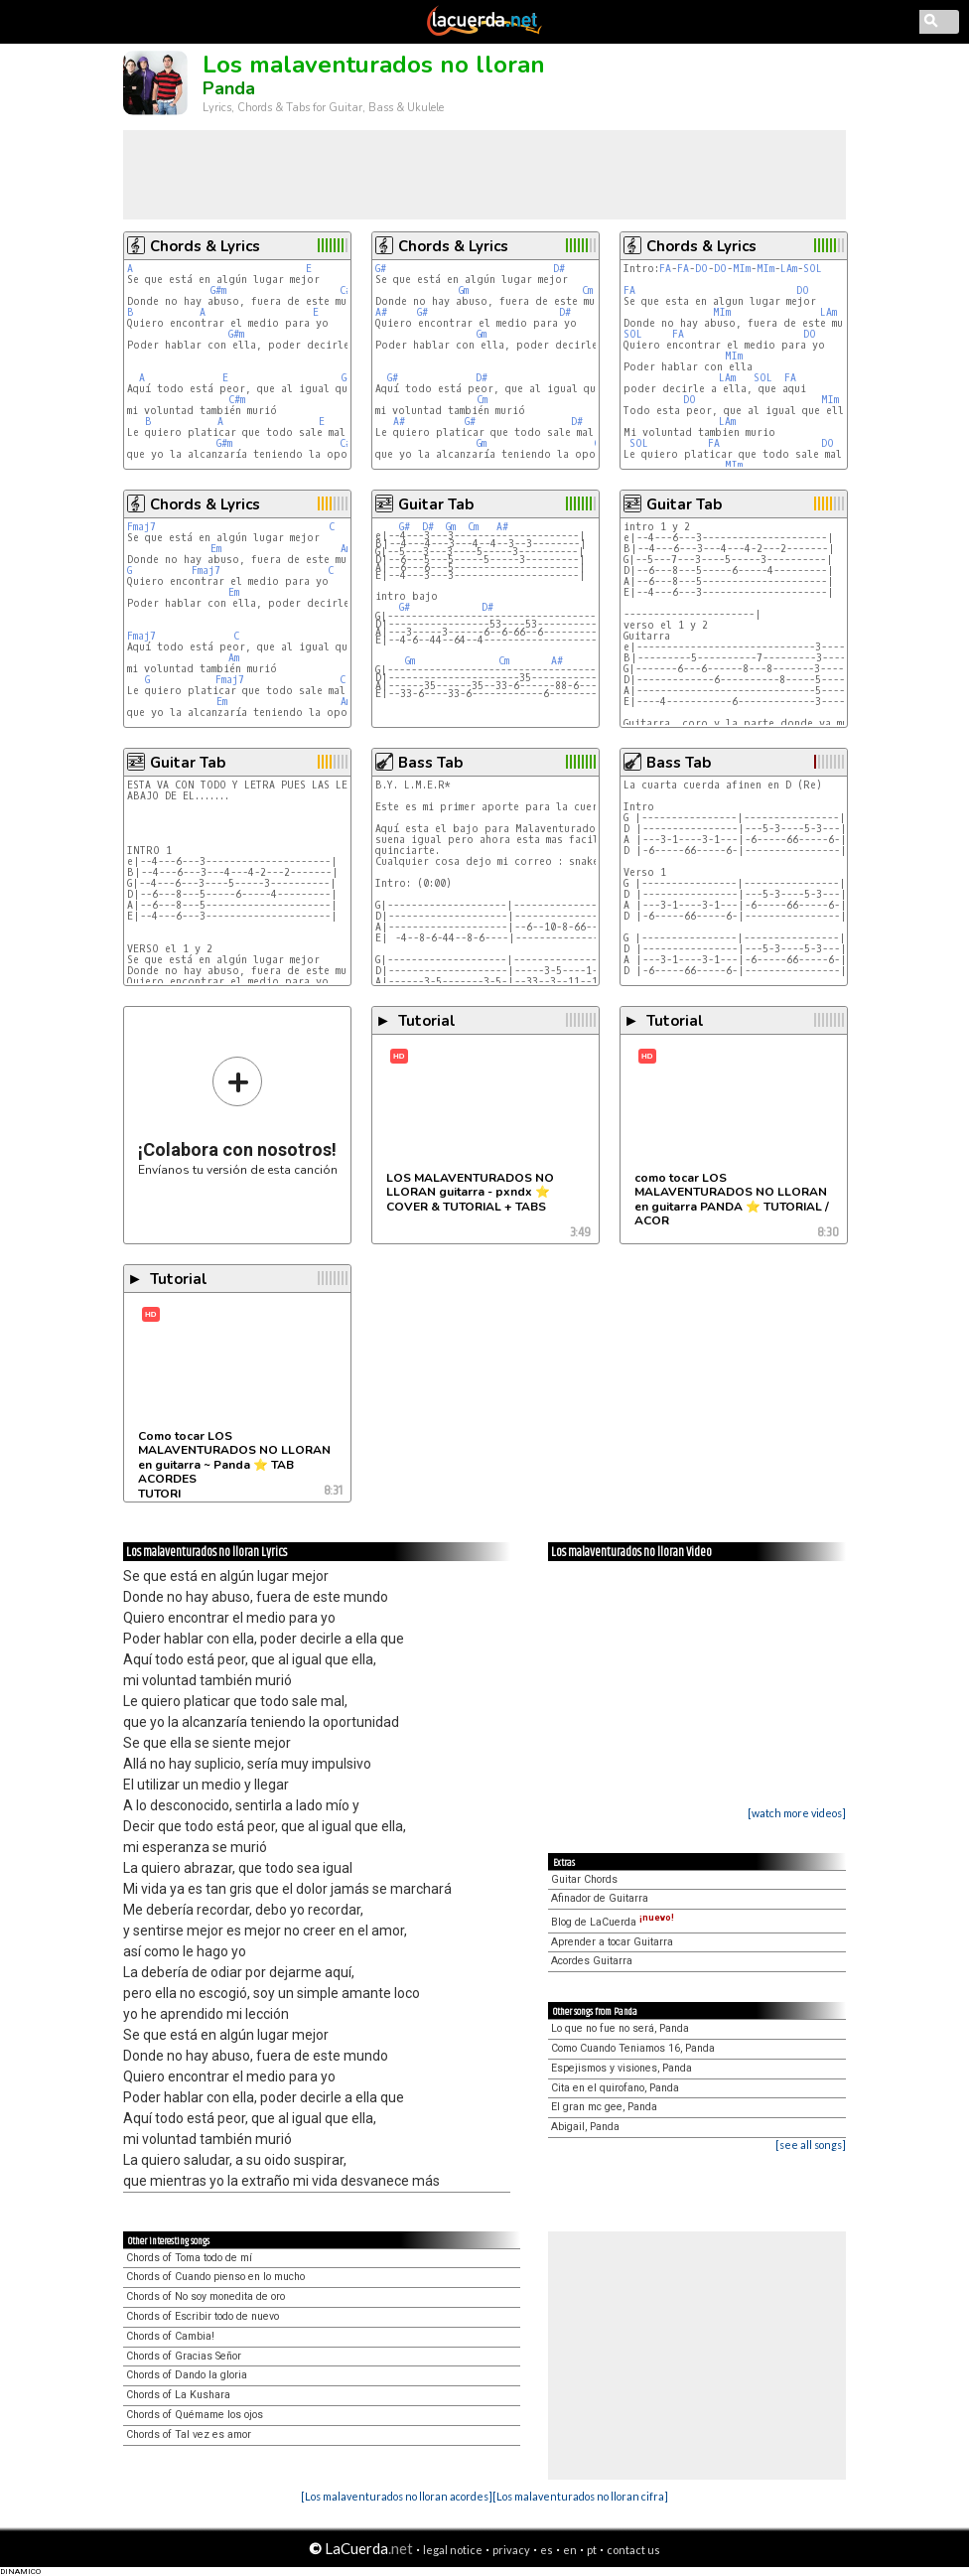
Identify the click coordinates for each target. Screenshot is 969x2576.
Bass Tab (430, 763)
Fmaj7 (141, 526)
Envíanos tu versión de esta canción (238, 1116)
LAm (788, 268)
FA (665, 268)
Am (346, 548)
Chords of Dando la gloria (186, 2374)
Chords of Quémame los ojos (194, 2414)
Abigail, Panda (585, 2126)
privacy (511, 2549)
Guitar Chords (584, 1879)
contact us (633, 2549)
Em (215, 548)
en (570, 2549)
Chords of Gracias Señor (183, 2356)
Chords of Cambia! (170, 2336)
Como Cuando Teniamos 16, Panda (633, 2048)
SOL (812, 268)
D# (559, 268)
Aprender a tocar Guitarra (612, 1941)
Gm (464, 290)
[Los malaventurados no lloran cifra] (580, 2496)
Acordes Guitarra (591, 1960)
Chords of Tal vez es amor (188, 2434)
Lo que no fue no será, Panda (620, 2028)
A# (381, 312)
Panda (229, 88)
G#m (218, 290)
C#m (236, 399)
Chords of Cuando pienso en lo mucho (215, 2276)
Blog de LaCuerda (612, 1922)
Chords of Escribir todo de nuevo (202, 2316)
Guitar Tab (436, 504)
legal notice (453, 2549)
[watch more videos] (797, 1812)
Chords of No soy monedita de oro (205, 2296)
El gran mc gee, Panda (604, 2106)
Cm (587, 290)
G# (380, 268)
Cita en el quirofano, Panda (615, 2087)
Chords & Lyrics (205, 246)
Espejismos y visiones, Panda (621, 2068)
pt (592, 2549)
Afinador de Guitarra (599, 1898)
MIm (742, 268)
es (546, 2549)
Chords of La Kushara (178, 2394)
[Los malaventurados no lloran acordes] (396, 2496)
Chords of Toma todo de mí (189, 2257)
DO (701, 268)
